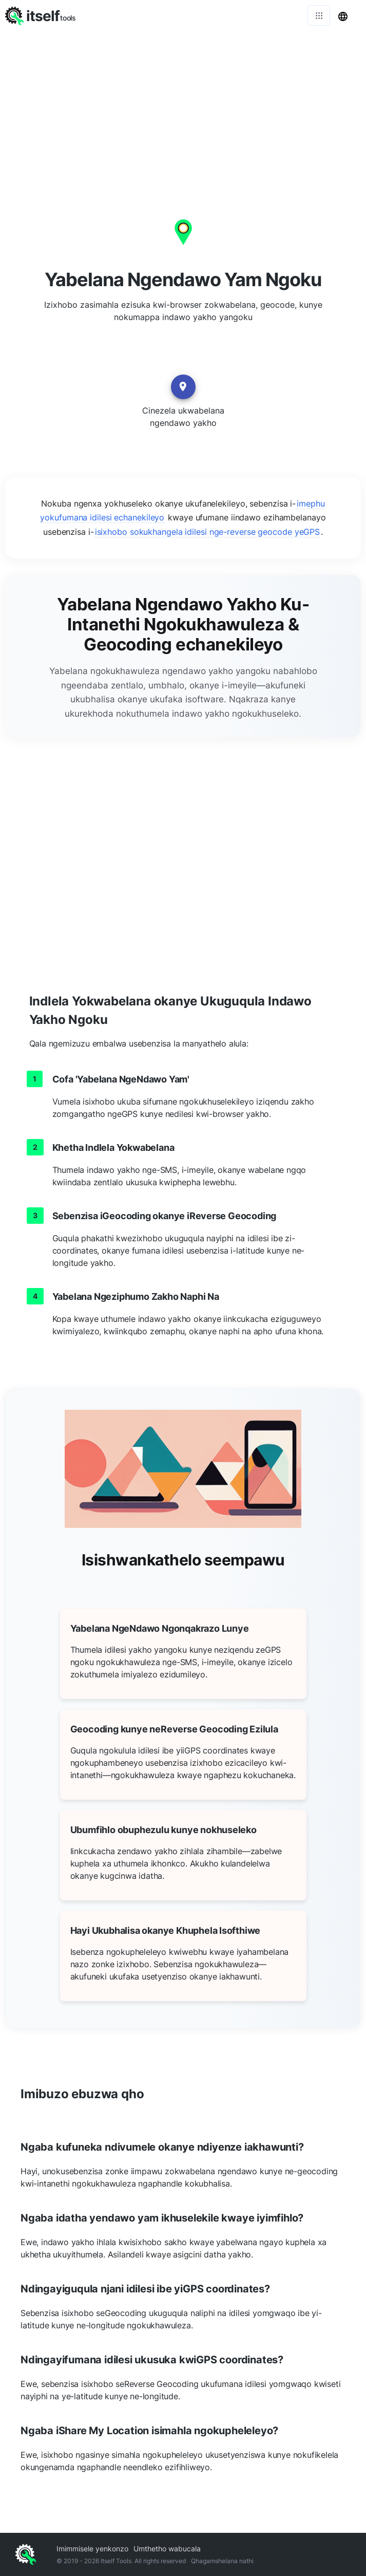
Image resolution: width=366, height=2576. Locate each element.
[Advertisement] (183, 108)
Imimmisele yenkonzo (92, 2548)
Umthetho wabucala (167, 2548)
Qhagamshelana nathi (222, 2561)
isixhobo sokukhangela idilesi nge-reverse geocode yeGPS (207, 532)
